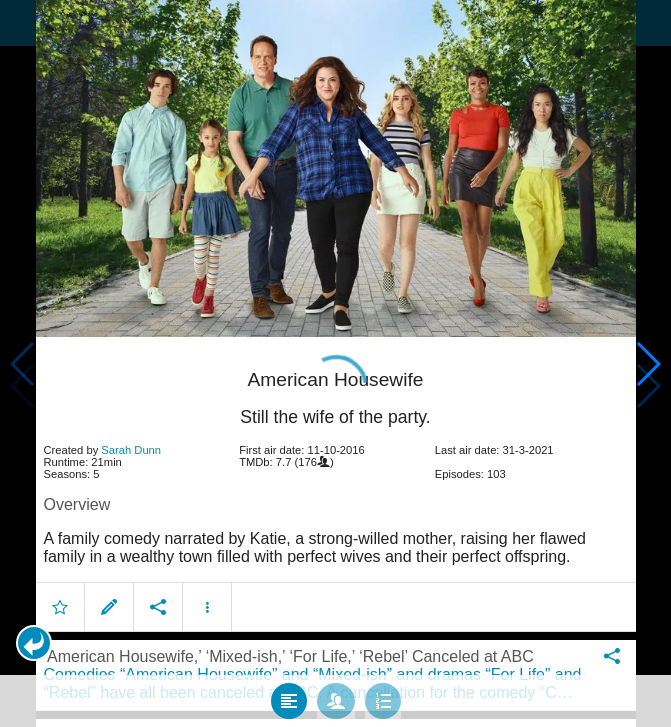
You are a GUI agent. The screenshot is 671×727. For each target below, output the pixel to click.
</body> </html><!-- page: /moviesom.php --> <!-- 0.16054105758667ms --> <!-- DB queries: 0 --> (335, 363)
